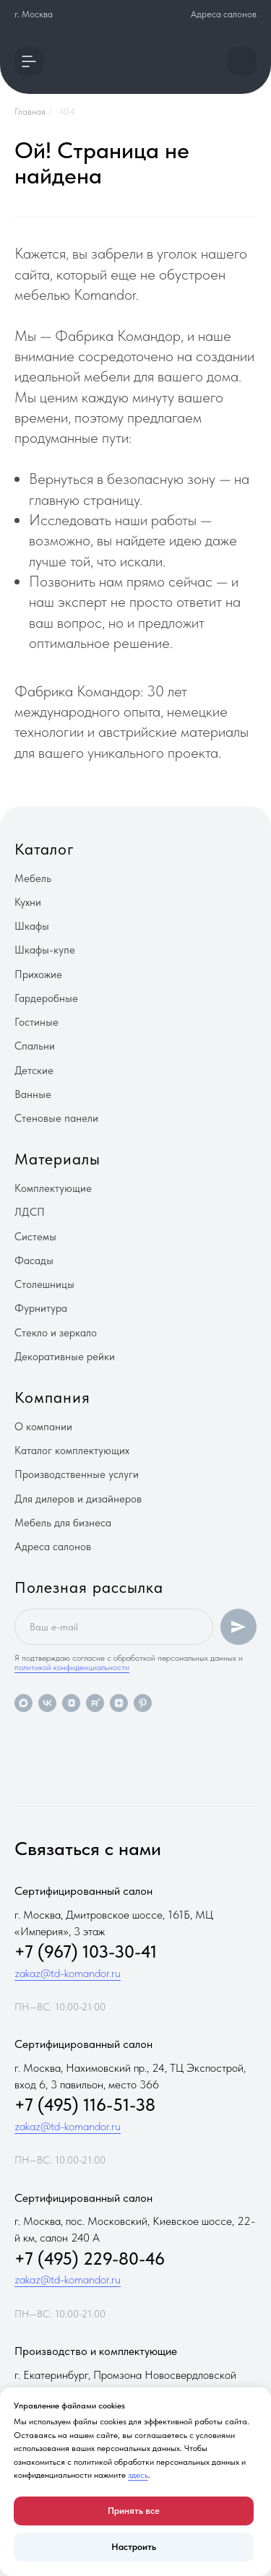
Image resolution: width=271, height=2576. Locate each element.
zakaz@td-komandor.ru (67, 1973)
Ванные (32, 1094)
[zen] (119, 1703)
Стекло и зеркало (55, 1332)
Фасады (33, 1260)
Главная (30, 111)
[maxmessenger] (23, 1703)
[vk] (47, 1703)
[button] (28, 61)
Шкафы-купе (44, 949)
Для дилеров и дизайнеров (78, 1498)
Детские (33, 1070)
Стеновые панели (56, 1118)
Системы (35, 1236)
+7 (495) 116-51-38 (84, 2104)
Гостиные (36, 1022)
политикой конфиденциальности (71, 1667)
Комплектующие (53, 1188)
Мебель (32, 878)
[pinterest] (143, 1703)
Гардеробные (46, 998)
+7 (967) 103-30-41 (85, 1951)
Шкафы (31, 926)
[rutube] (95, 1703)
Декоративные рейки (64, 1356)
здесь (138, 2475)
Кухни (27, 902)
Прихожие (38, 974)
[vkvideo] (71, 1703)
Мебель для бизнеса (62, 1522)
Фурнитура (40, 1308)
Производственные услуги (76, 1474)
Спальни (34, 1046)
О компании (43, 1426)
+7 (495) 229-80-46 (89, 2258)
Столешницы (44, 1284)
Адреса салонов (224, 14)
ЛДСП (29, 1212)
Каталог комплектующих (71, 1450)
